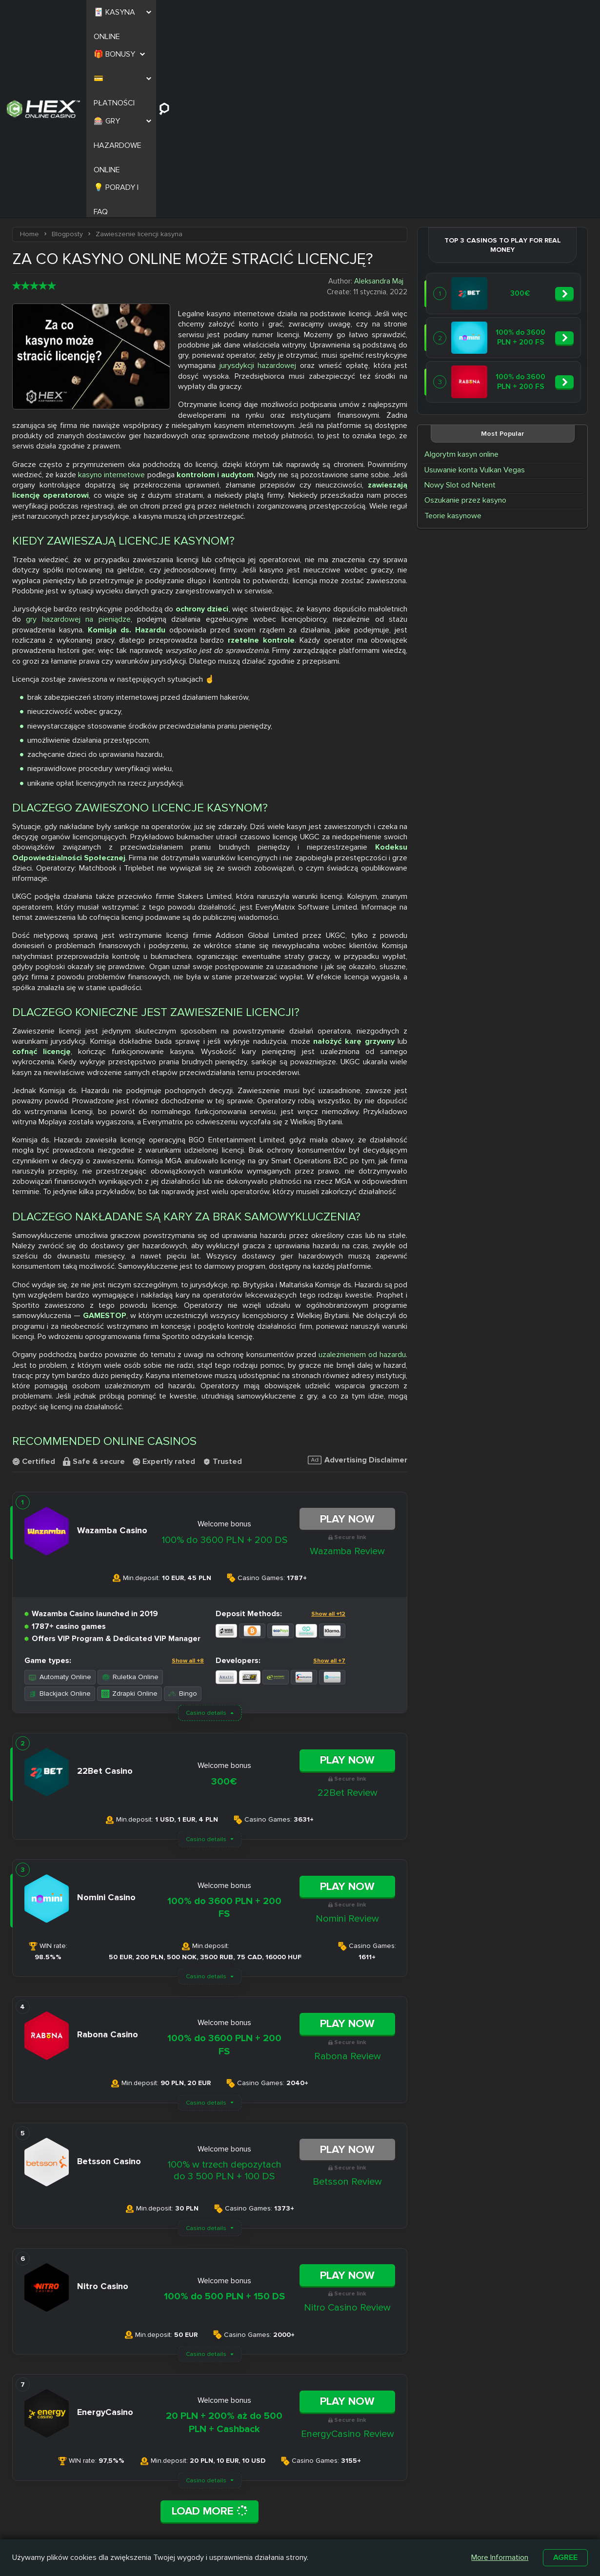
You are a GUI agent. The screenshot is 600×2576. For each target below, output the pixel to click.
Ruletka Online (130, 1484)
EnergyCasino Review (347, 2241)
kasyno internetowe (111, 282)
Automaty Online (60, 1484)
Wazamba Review (347, 1358)
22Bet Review (348, 1600)
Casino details (206, 1520)
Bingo (182, 1501)
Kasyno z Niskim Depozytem (349, 2524)
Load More (210, 2318)
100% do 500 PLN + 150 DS (224, 2103)
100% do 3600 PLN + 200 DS (224, 1347)
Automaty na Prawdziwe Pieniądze (430, 2524)
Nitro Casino (269, 2497)
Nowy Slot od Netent (460, 292)
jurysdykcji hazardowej (258, 173)
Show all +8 (188, 1468)
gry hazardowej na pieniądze (78, 426)
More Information (499, 2557)
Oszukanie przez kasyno (465, 307)
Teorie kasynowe (452, 322)
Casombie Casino (277, 2520)
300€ (224, 1588)
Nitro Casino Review (347, 2115)
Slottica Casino (273, 2509)
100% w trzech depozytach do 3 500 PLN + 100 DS (224, 1977)
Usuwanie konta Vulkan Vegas (474, 277)
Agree (565, 2557)
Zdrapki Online (129, 1501)
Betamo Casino (274, 2531)
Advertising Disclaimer (357, 1267)
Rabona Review (347, 1863)
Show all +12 (328, 1421)
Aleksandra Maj (378, 88)
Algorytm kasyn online (461, 261)
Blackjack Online (60, 1501)
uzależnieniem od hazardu (362, 1162)
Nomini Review (347, 1726)
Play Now (347, 1326)
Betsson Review (347, 1989)
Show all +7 (329, 1468)
